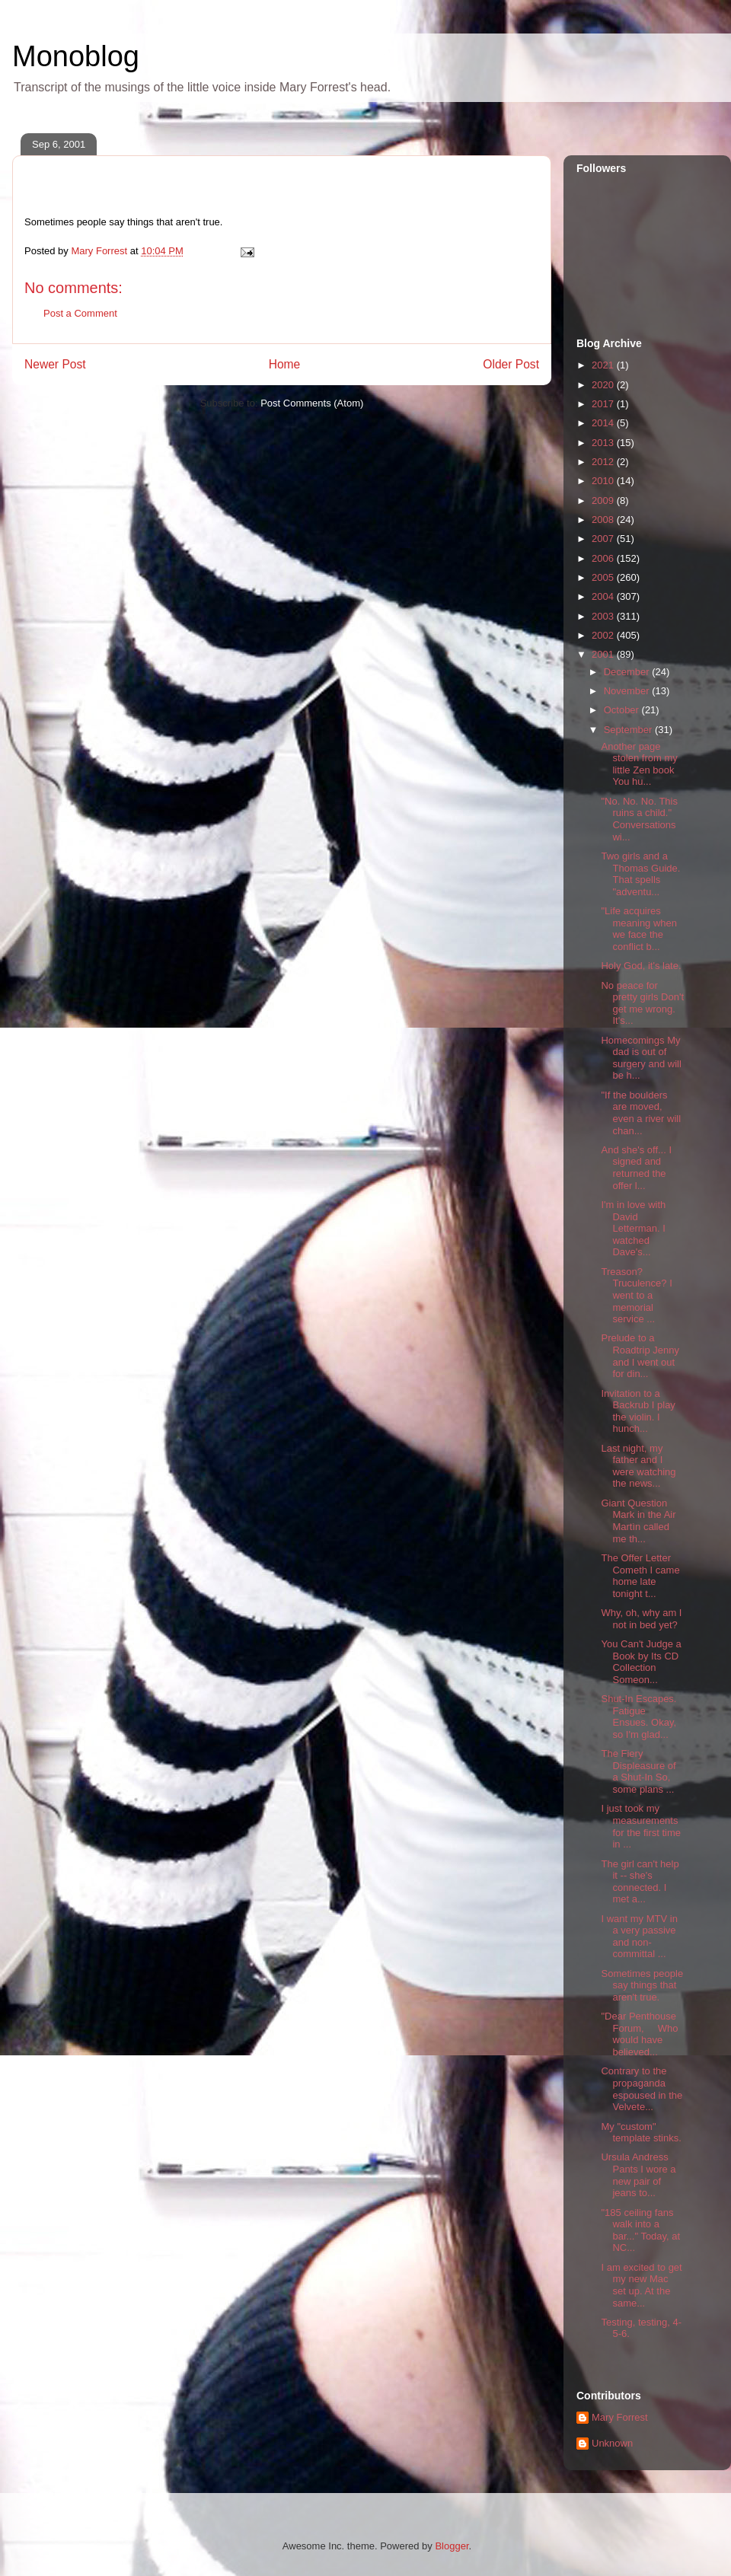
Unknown (612, 2443)
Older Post (511, 364)
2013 (604, 442)
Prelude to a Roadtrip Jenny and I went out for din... (639, 1355)
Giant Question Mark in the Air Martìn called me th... (638, 1521)
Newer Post (55, 364)
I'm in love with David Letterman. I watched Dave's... (633, 1228)
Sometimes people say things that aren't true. (642, 1985)
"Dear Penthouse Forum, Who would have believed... (639, 2034)
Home (285, 364)
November (628, 691)
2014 (604, 423)
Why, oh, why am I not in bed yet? (641, 1619)
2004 (604, 596)
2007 (604, 538)
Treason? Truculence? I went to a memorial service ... (636, 1295)
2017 (604, 404)
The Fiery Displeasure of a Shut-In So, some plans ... (638, 1771)
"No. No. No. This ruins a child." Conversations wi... (639, 819)
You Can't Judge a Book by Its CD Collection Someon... (641, 1661)
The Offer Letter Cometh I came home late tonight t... (640, 1575)
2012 (604, 461)
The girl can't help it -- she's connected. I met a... (639, 1881)
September (629, 729)
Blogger (451, 2546)
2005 (604, 577)
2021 (604, 365)
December (628, 671)
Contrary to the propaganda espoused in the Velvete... (641, 2088)
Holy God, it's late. (641, 965)
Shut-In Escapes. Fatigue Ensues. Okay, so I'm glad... (638, 1716)
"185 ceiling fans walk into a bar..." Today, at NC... (640, 2230)
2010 (604, 480)
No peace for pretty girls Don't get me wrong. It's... (642, 1003)
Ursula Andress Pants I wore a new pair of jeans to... (638, 2174)
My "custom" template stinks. (641, 2132)
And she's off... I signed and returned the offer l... (636, 1167)
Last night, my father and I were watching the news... (638, 1466)
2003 (604, 616)
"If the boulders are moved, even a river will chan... (641, 1113)
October (623, 710)
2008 (604, 519)
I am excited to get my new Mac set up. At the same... (641, 2285)
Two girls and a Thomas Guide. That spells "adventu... (640, 873)
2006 (604, 558)
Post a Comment (80, 313)
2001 (604, 654)
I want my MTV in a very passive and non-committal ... (639, 1936)
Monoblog (75, 56)
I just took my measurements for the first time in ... (641, 1826)
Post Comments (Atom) (311, 403)
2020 (604, 385)
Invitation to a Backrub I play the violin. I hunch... (638, 1411)
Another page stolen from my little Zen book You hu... (639, 764)
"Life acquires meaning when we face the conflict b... (639, 928)
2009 (604, 500)
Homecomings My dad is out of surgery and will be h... (641, 1058)
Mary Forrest (620, 2417)
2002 (604, 635)
